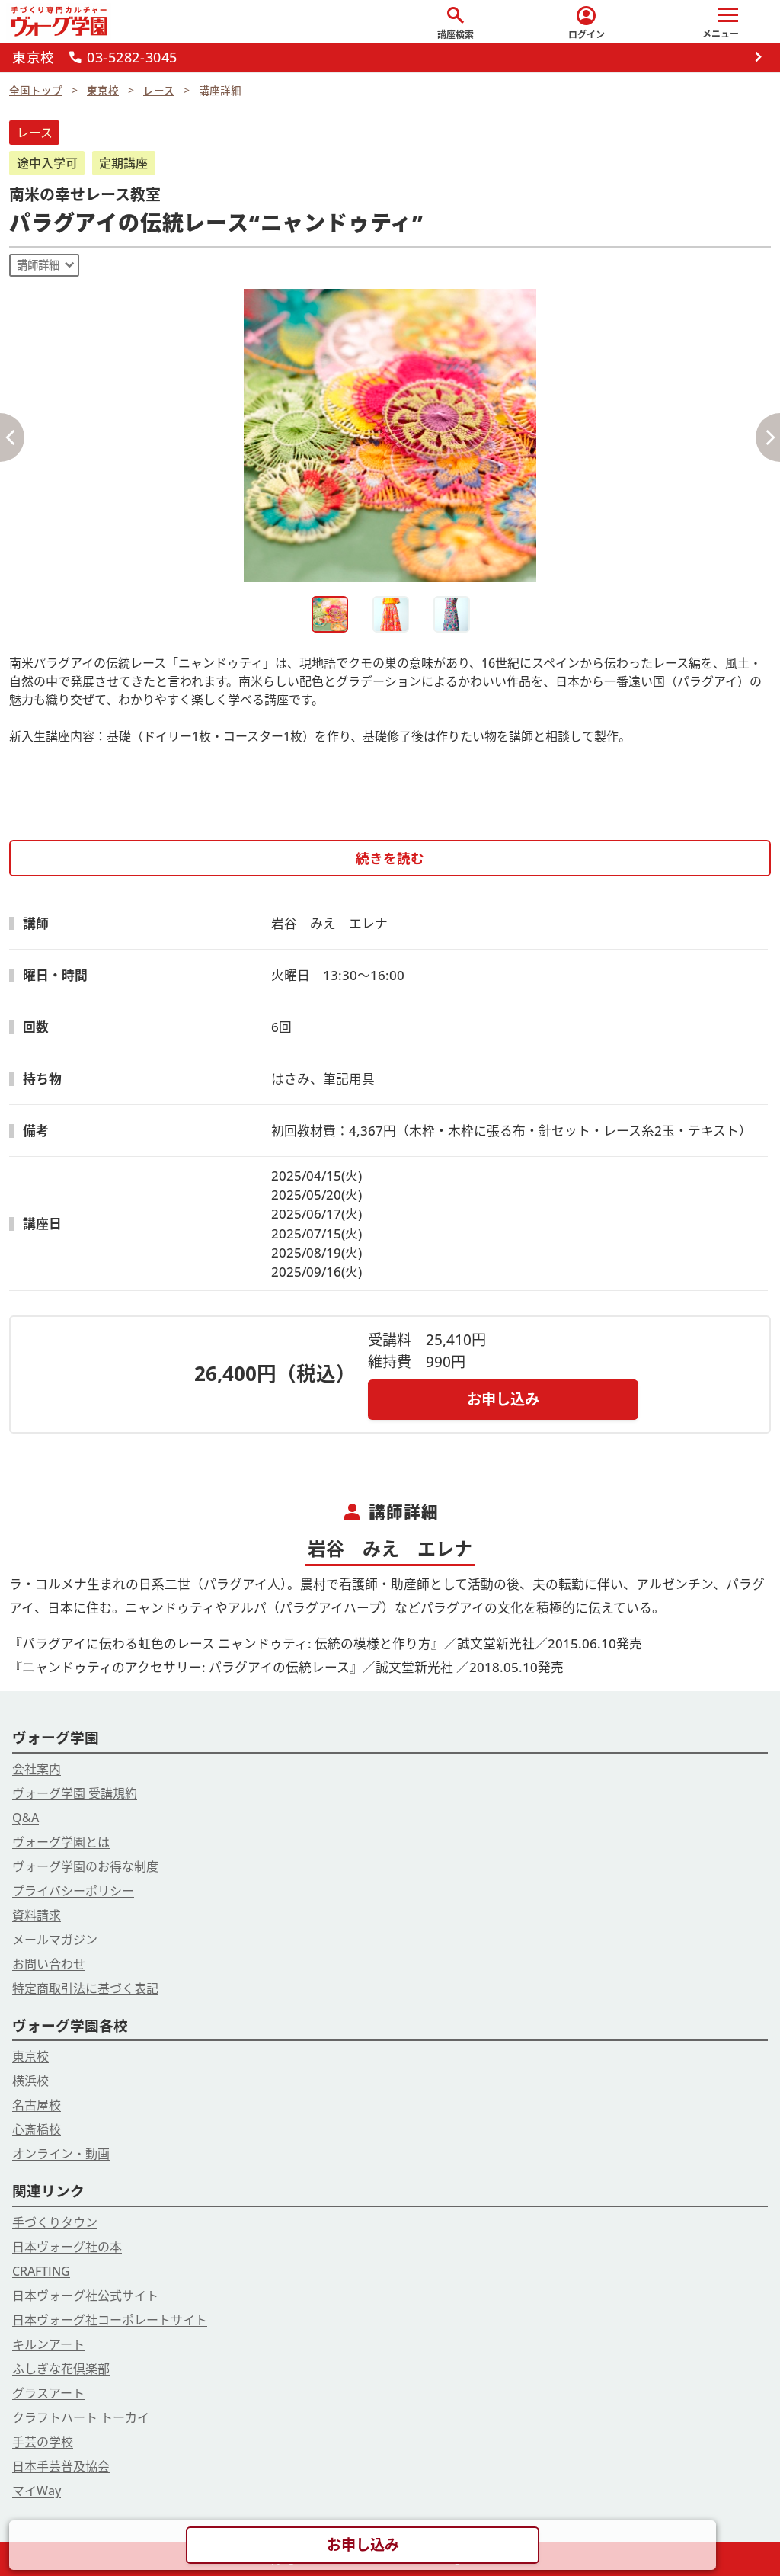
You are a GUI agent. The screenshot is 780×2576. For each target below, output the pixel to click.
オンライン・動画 (61, 2153)
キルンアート (48, 2344)
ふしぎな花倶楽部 (61, 2368)
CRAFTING (41, 2271)
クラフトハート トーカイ (80, 2417)
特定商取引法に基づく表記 (85, 1988)
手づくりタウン (55, 2222)
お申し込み (503, 1399)
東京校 (30, 2056)
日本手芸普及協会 (61, 2466)
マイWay (36, 2490)
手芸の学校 (42, 2441)
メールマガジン (55, 1939)
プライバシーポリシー (73, 1890)
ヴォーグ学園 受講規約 (74, 1793)
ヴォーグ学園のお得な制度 (85, 1866)
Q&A (25, 1817)
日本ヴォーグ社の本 (67, 2246)
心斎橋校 (36, 2129)
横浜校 (30, 2080)
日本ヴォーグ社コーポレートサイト (109, 2320)
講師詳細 (38, 265)
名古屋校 (36, 2105)
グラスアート (48, 2393)
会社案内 (36, 1769)
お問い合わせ (48, 1964)
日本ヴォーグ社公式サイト (85, 2295)
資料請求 (36, 1915)
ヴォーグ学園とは (61, 1842)
